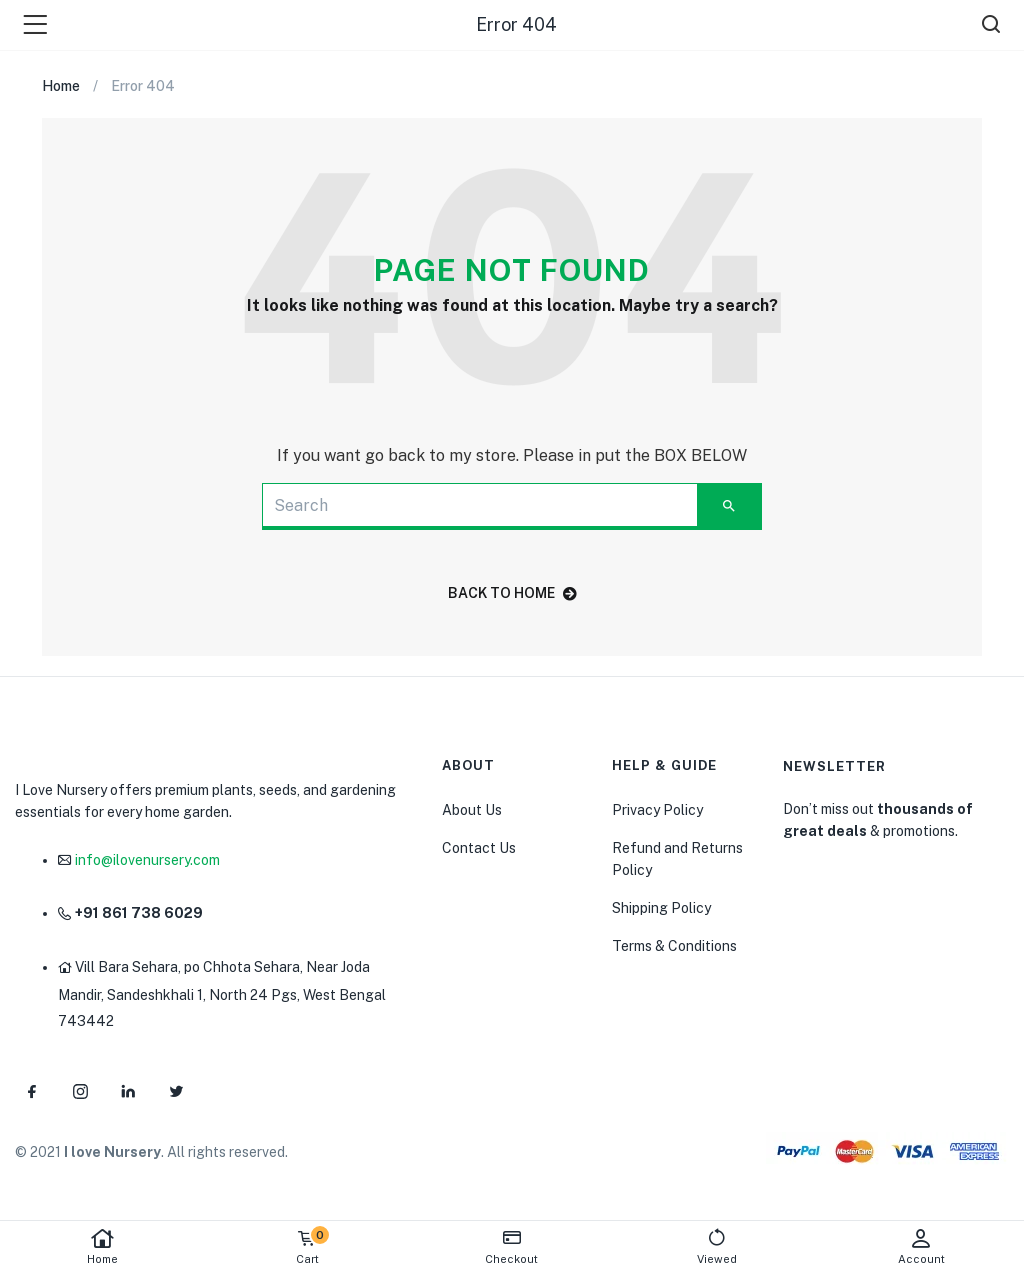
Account (921, 1246)
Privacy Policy (657, 810)
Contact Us (479, 848)
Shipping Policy (661, 908)
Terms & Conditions (674, 946)
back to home (512, 593)
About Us (472, 810)
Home (102, 1246)
